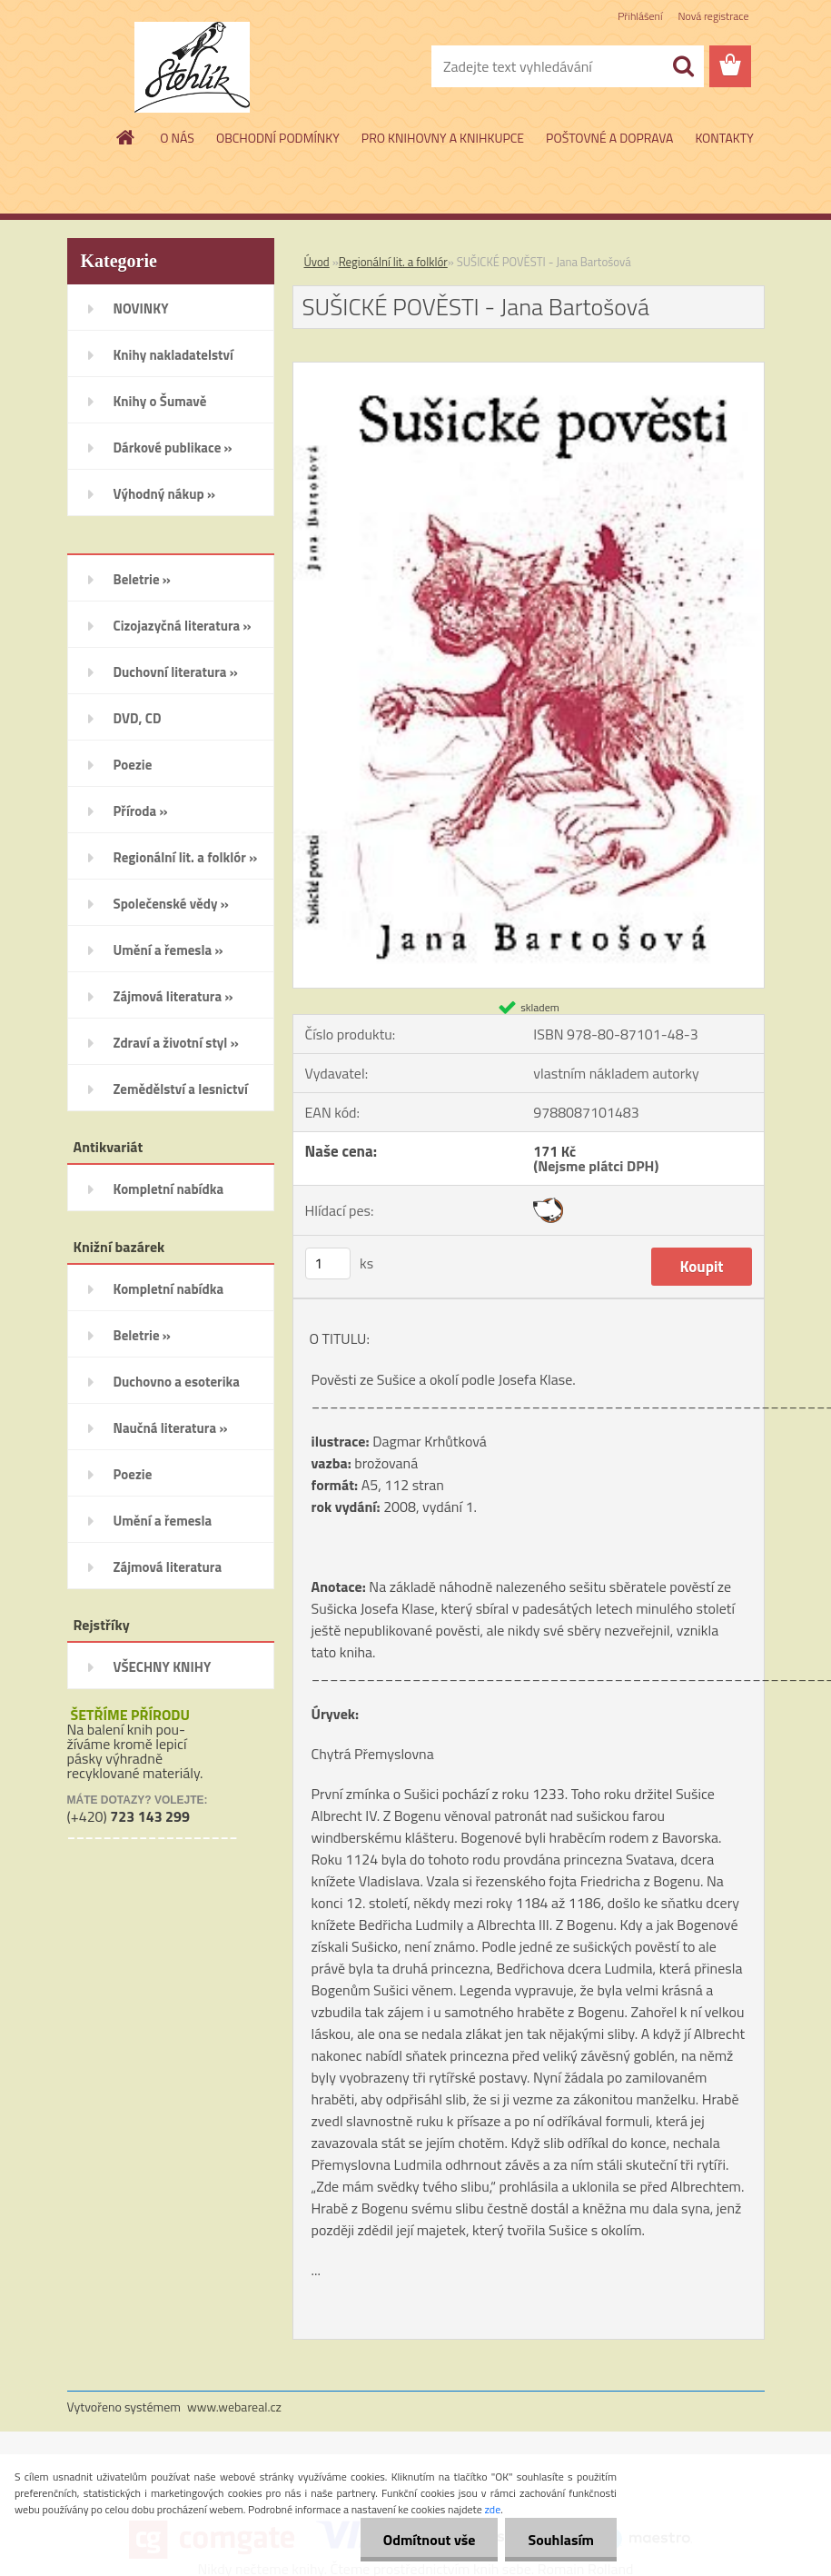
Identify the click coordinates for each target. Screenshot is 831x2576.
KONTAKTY (724, 137)
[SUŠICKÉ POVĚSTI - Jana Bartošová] (528, 370)
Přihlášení (640, 16)
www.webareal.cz (234, 2406)
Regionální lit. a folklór (393, 262)
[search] (683, 66)
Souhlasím (561, 2540)
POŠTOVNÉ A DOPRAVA (609, 137)
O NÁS (177, 137)
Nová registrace (713, 16)
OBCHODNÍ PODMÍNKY (278, 137)
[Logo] (192, 67)
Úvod (317, 262)
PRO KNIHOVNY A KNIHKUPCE (442, 137)
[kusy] (328, 1263)
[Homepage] (126, 137)
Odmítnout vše (429, 2540)
